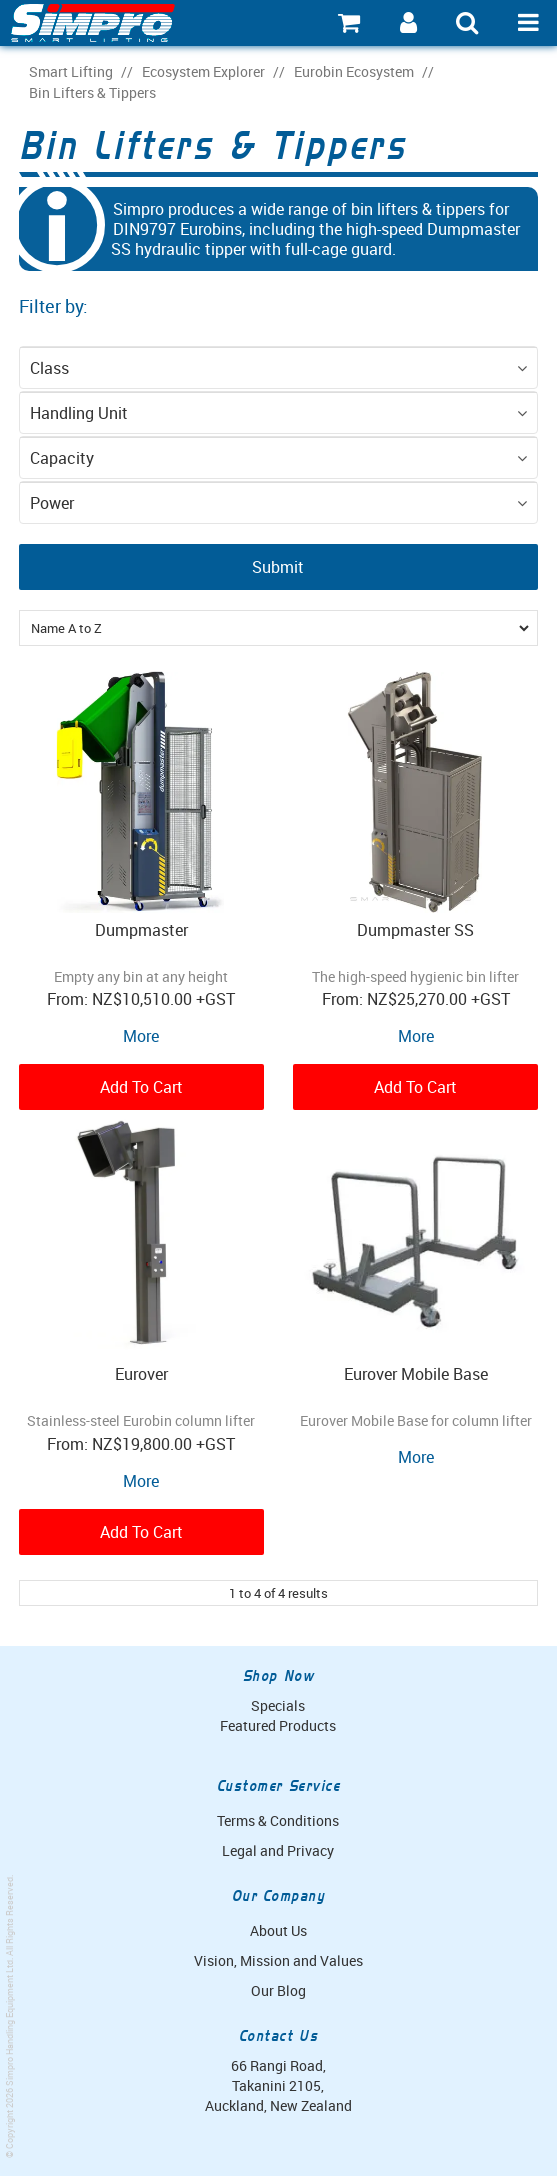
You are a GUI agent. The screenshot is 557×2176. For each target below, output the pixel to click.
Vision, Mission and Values (278, 1960)
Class (49, 368)
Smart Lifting (71, 72)
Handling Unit (79, 413)
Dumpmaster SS (415, 930)
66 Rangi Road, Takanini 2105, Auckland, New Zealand (278, 2085)
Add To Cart (141, 1087)
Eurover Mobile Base (416, 1374)
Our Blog (278, 1990)
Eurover (141, 1374)
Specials (278, 1705)
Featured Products (278, 1725)
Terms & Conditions (278, 1820)
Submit (278, 567)
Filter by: (53, 306)
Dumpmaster (141, 930)
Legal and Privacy (278, 1850)
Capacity (62, 458)
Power (52, 503)
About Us (278, 1930)
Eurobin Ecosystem (354, 72)
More (141, 1036)
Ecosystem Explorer (203, 72)
